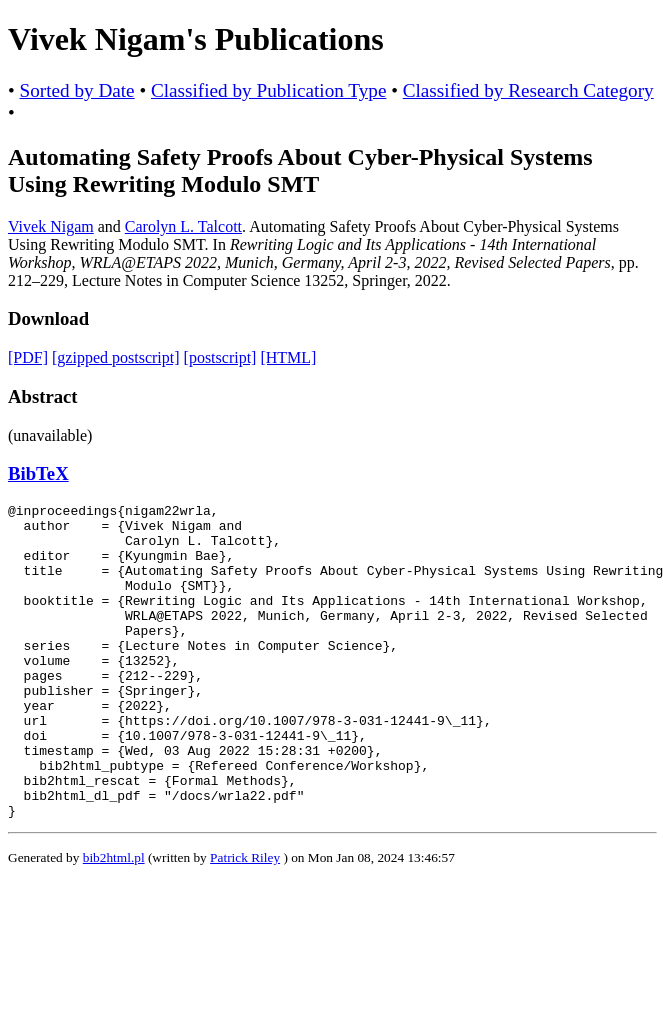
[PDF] (28, 357)
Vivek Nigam (51, 226)
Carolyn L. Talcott (183, 226)
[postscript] (220, 357)
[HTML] (288, 357)
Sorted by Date (77, 90)
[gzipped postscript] (116, 357)
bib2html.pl (114, 920)
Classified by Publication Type (268, 90)
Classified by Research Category (528, 90)
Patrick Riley (245, 920)
